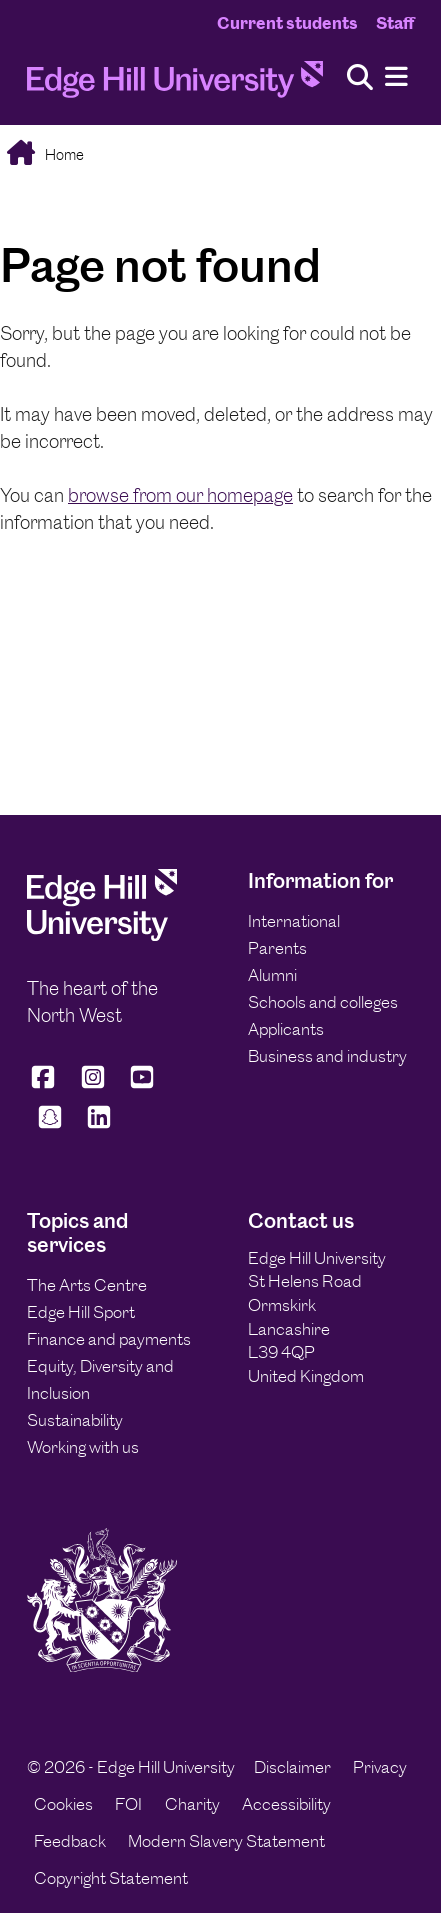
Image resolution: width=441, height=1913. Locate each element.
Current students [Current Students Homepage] (287, 23)
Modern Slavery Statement (226, 1841)
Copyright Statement (111, 1878)
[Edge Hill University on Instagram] (93, 1085)
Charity (192, 1804)
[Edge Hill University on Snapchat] (50, 1125)
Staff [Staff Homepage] (395, 23)
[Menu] (396, 77)
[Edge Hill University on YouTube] (142, 1085)
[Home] (175, 84)
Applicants (286, 1029)
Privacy (380, 1767)
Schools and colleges (323, 1002)
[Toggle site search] (360, 78)
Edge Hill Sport (81, 1312)
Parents (277, 948)
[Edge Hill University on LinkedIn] (100, 1125)
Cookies (63, 1804)
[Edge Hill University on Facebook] (46, 1085)
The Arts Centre (87, 1285)
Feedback (70, 1841)
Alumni (272, 975)
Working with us (83, 1447)
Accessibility (286, 1804)
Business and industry (327, 1056)
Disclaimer (292, 1767)
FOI (128, 1804)
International (294, 921)
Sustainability (75, 1420)
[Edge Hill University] (102, 935)
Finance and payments (109, 1339)
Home (63, 154)
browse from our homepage (180, 495)
